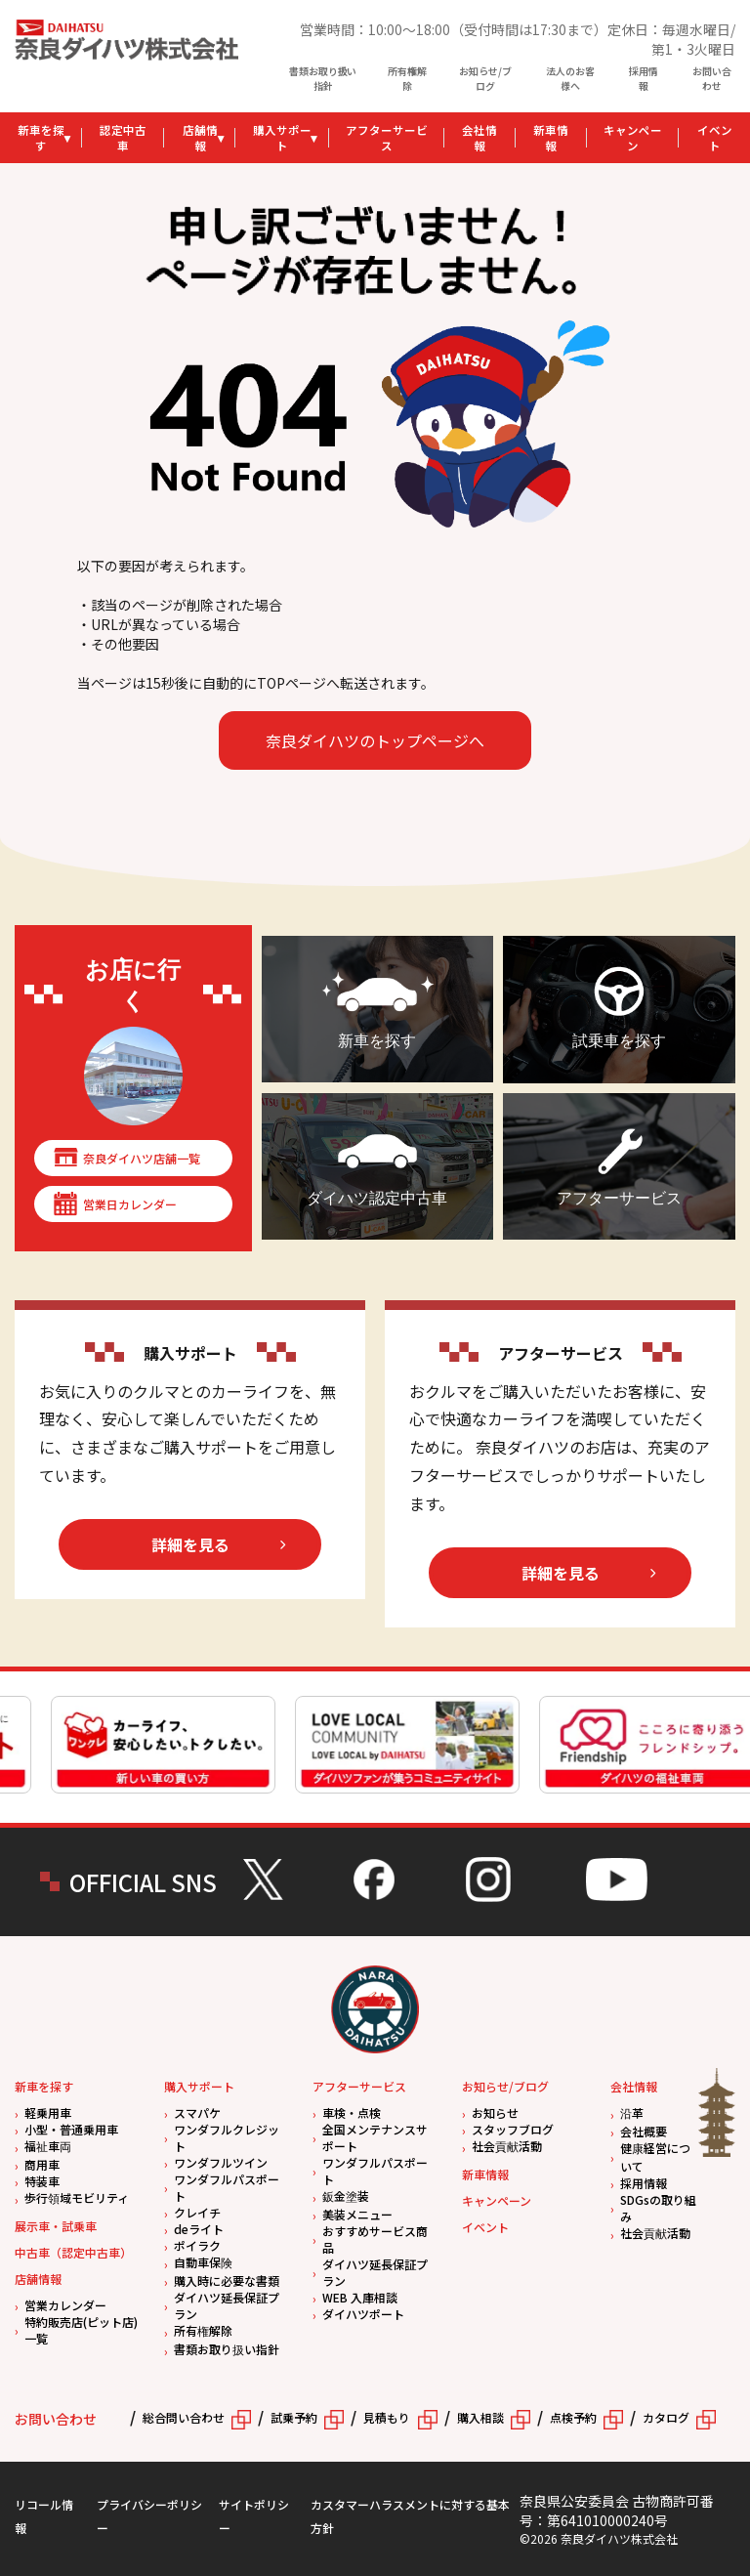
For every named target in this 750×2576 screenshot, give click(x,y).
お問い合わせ (711, 78)
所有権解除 (407, 78)
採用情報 (643, 78)
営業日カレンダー (130, 1204)
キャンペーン (633, 137)
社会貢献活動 (507, 2145)
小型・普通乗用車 (71, 2129)
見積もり (386, 2417)
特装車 (42, 2181)
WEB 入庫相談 (359, 2297)
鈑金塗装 (345, 2195)
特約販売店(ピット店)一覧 (81, 2329)
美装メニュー (357, 2214)
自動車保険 (203, 2262)
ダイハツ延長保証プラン (226, 2305)
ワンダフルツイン (221, 2162)
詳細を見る (190, 1544)
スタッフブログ (513, 2129)
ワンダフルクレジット (226, 2137)
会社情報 (479, 137)
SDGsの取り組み (658, 2207)
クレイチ (197, 2212)
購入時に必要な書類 (226, 2280)
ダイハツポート (363, 2313)
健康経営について (655, 2157)
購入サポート (282, 137)
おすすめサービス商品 (375, 2239)
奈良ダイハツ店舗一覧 (141, 1158)
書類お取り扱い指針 (323, 78)
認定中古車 (123, 137)
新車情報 (550, 137)
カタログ (666, 2417)
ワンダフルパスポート (226, 2187)
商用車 (42, 2164)
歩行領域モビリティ (76, 2197)
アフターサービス (387, 137)
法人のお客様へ (570, 78)
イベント (485, 2226)
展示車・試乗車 (56, 2225)
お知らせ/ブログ (485, 78)
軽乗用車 (47, 2112)
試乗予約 (294, 2417)
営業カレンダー (65, 2305)
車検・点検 (351, 2112)
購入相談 (480, 2417)
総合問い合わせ (184, 2417)
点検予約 (573, 2417)
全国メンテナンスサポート (375, 2137)
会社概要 (643, 2131)
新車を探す (41, 137)
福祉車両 (47, 2145)
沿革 (632, 2112)
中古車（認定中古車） (73, 2252)
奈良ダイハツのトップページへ (375, 740)
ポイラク (197, 2245)
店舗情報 (200, 137)
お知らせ (495, 2112)
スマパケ (197, 2112)
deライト (199, 2228)
